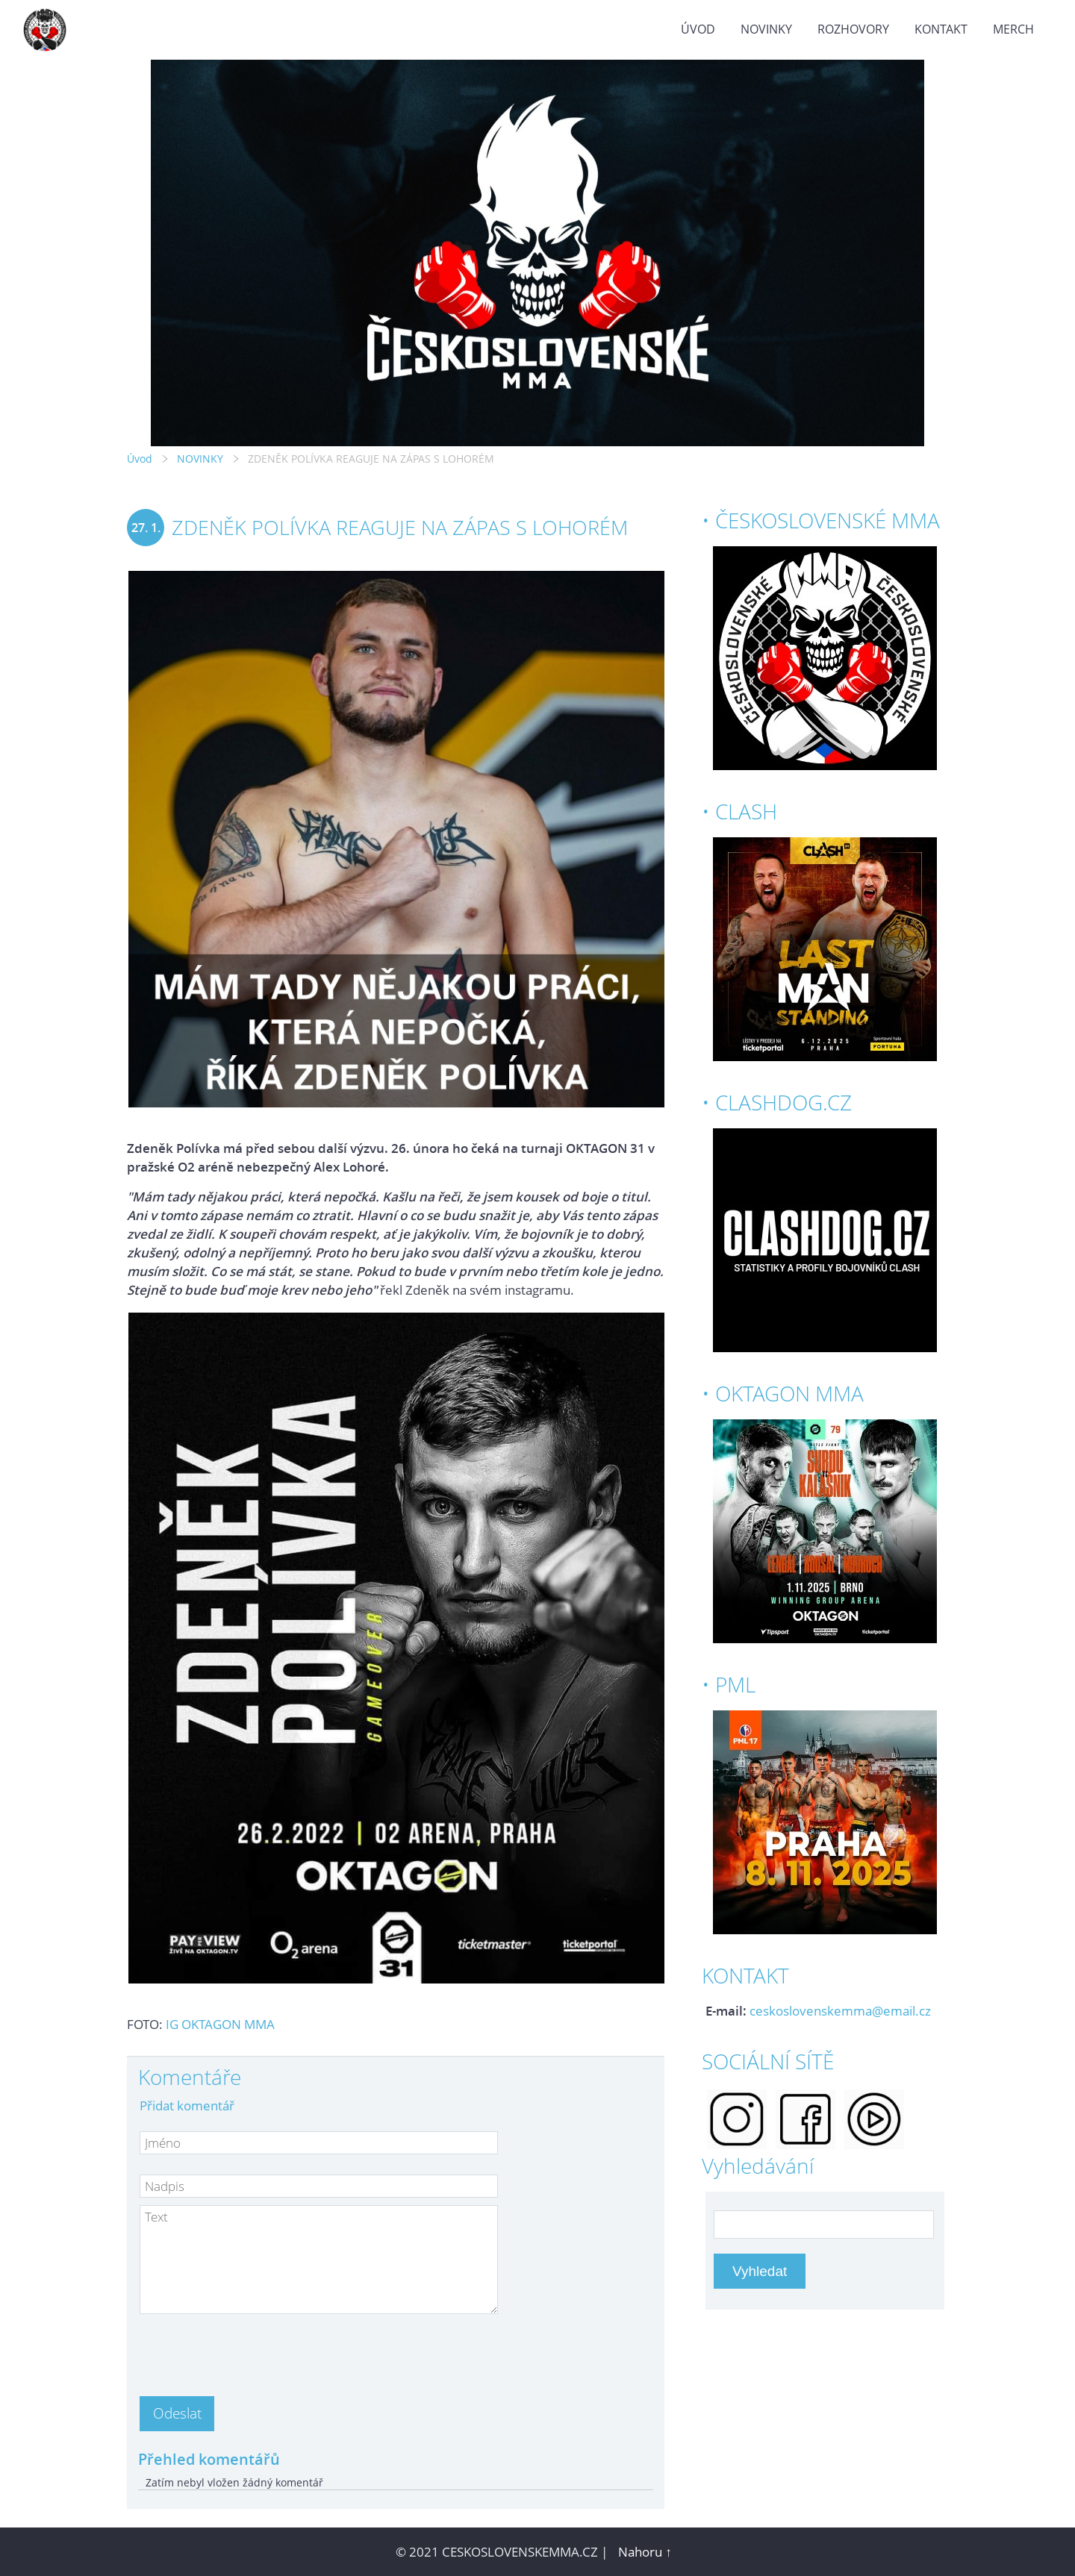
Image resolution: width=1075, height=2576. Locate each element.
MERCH (1013, 29)
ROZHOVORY (853, 29)
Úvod (698, 29)
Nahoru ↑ (645, 2551)
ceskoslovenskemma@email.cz (840, 2010)
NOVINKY (766, 29)
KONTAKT (941, 29)
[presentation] (253, 2351)
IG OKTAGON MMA (220, 2024)
